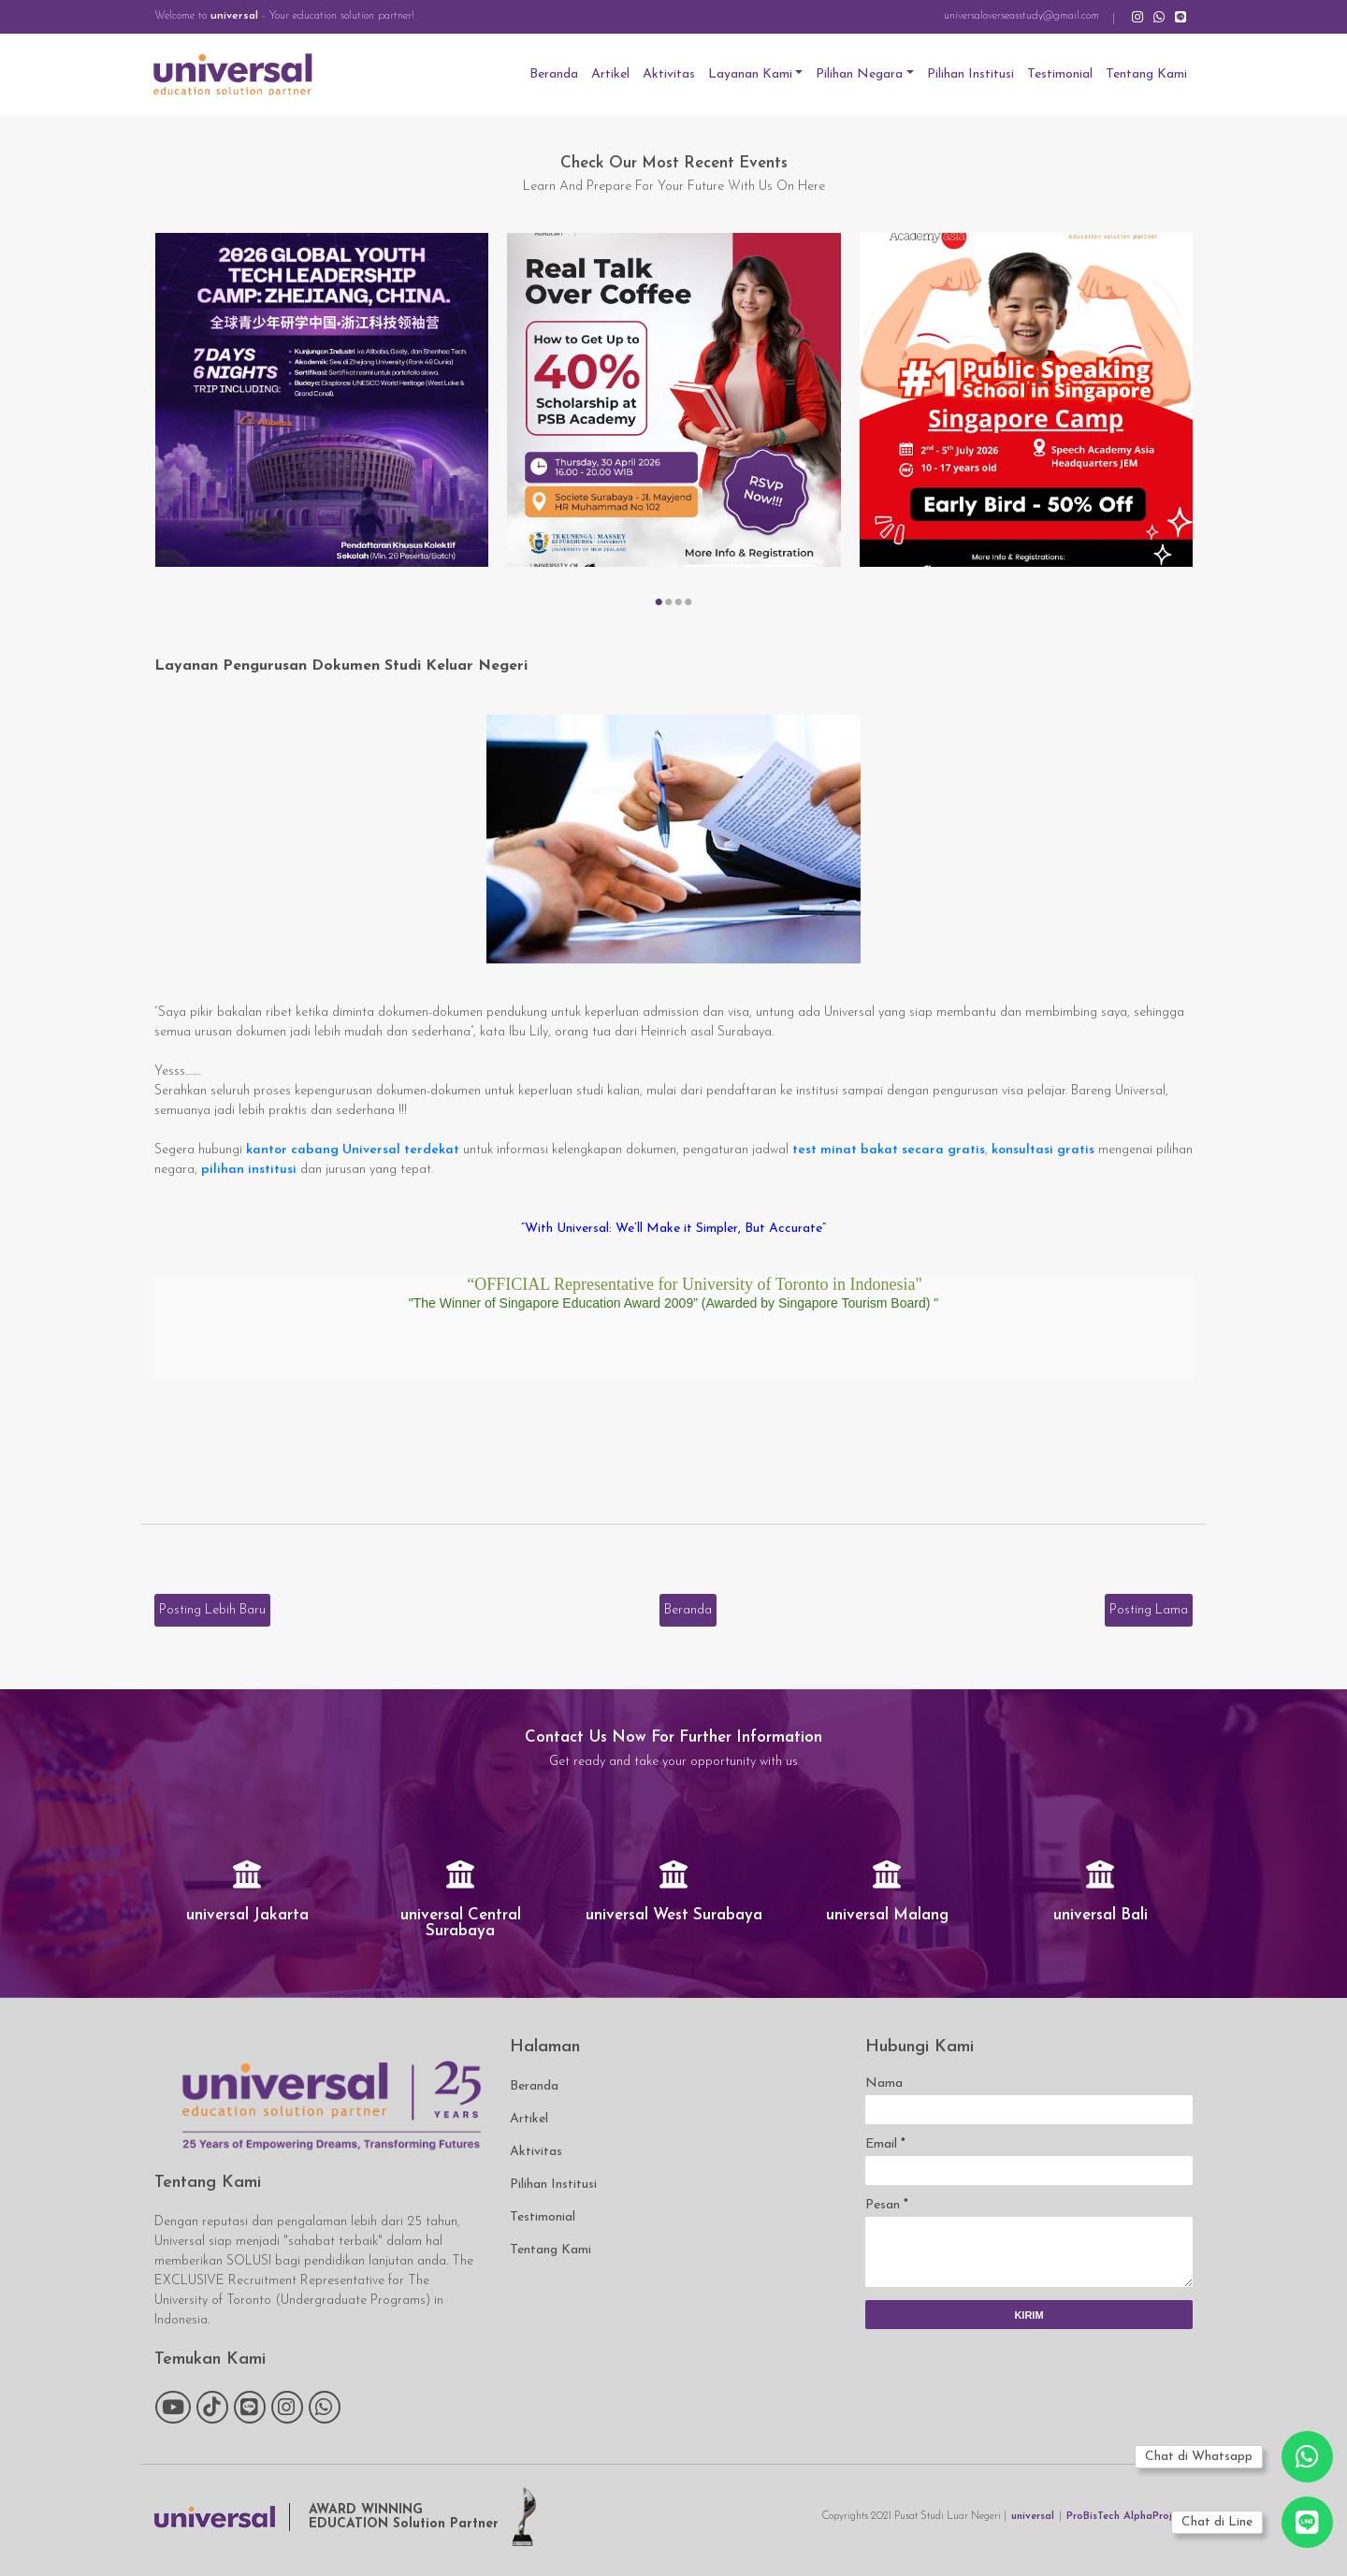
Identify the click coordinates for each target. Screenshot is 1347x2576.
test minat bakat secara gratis (888, 1150)
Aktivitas (669, 74)
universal (234, 16)
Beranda (553, 74)
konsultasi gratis (1043, 1150)
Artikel (610, 74)
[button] (659, 602)
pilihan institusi (249, 1170)
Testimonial (1060, 74)
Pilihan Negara (859, 74)
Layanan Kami (750, 74)
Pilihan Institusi (970, 74)
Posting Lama (1148, 1610)
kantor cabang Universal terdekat (352, 1150)
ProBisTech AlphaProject (1127, 2516)
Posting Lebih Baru (212, 1610)
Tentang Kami (1146, 74)
